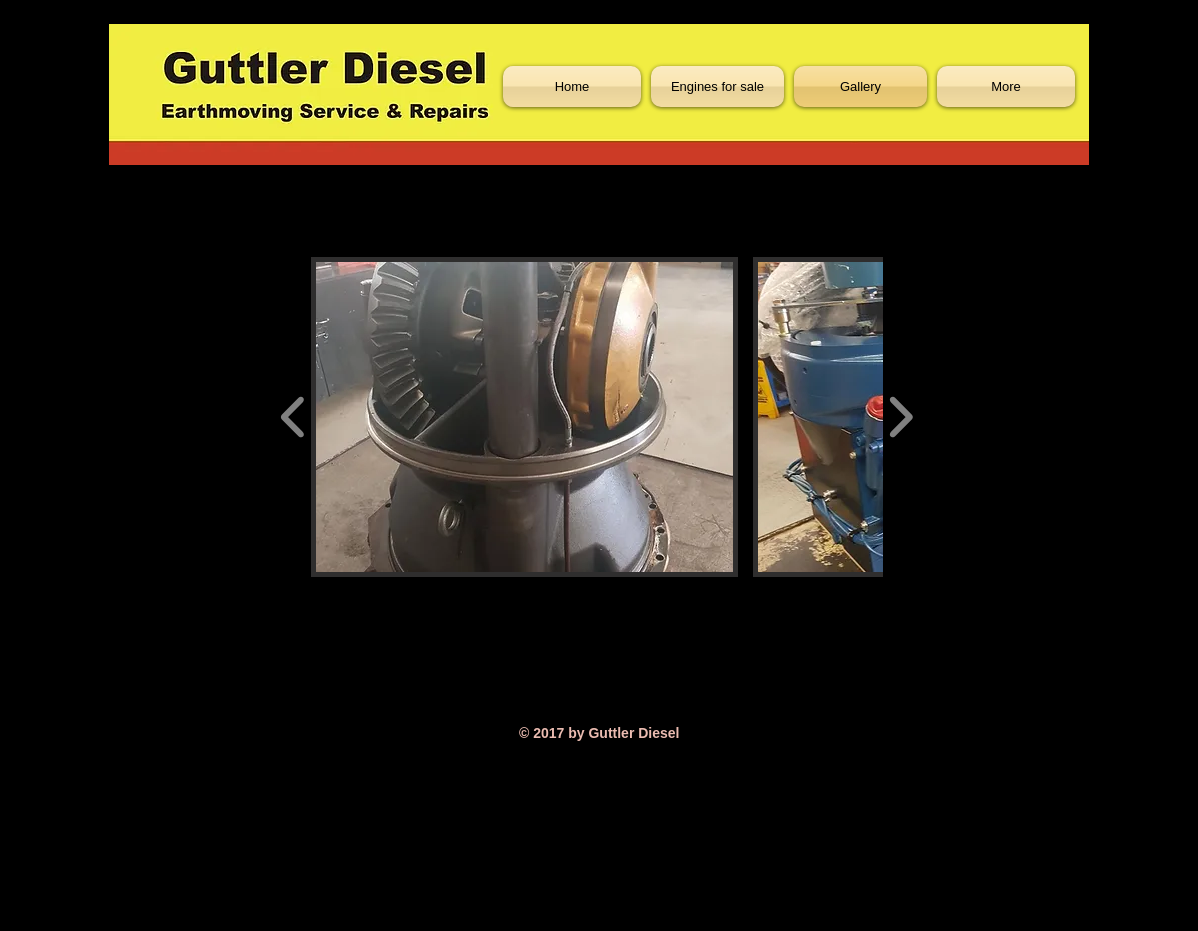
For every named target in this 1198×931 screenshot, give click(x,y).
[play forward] (900, 417)
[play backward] (293, 417)
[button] (524, 417)
